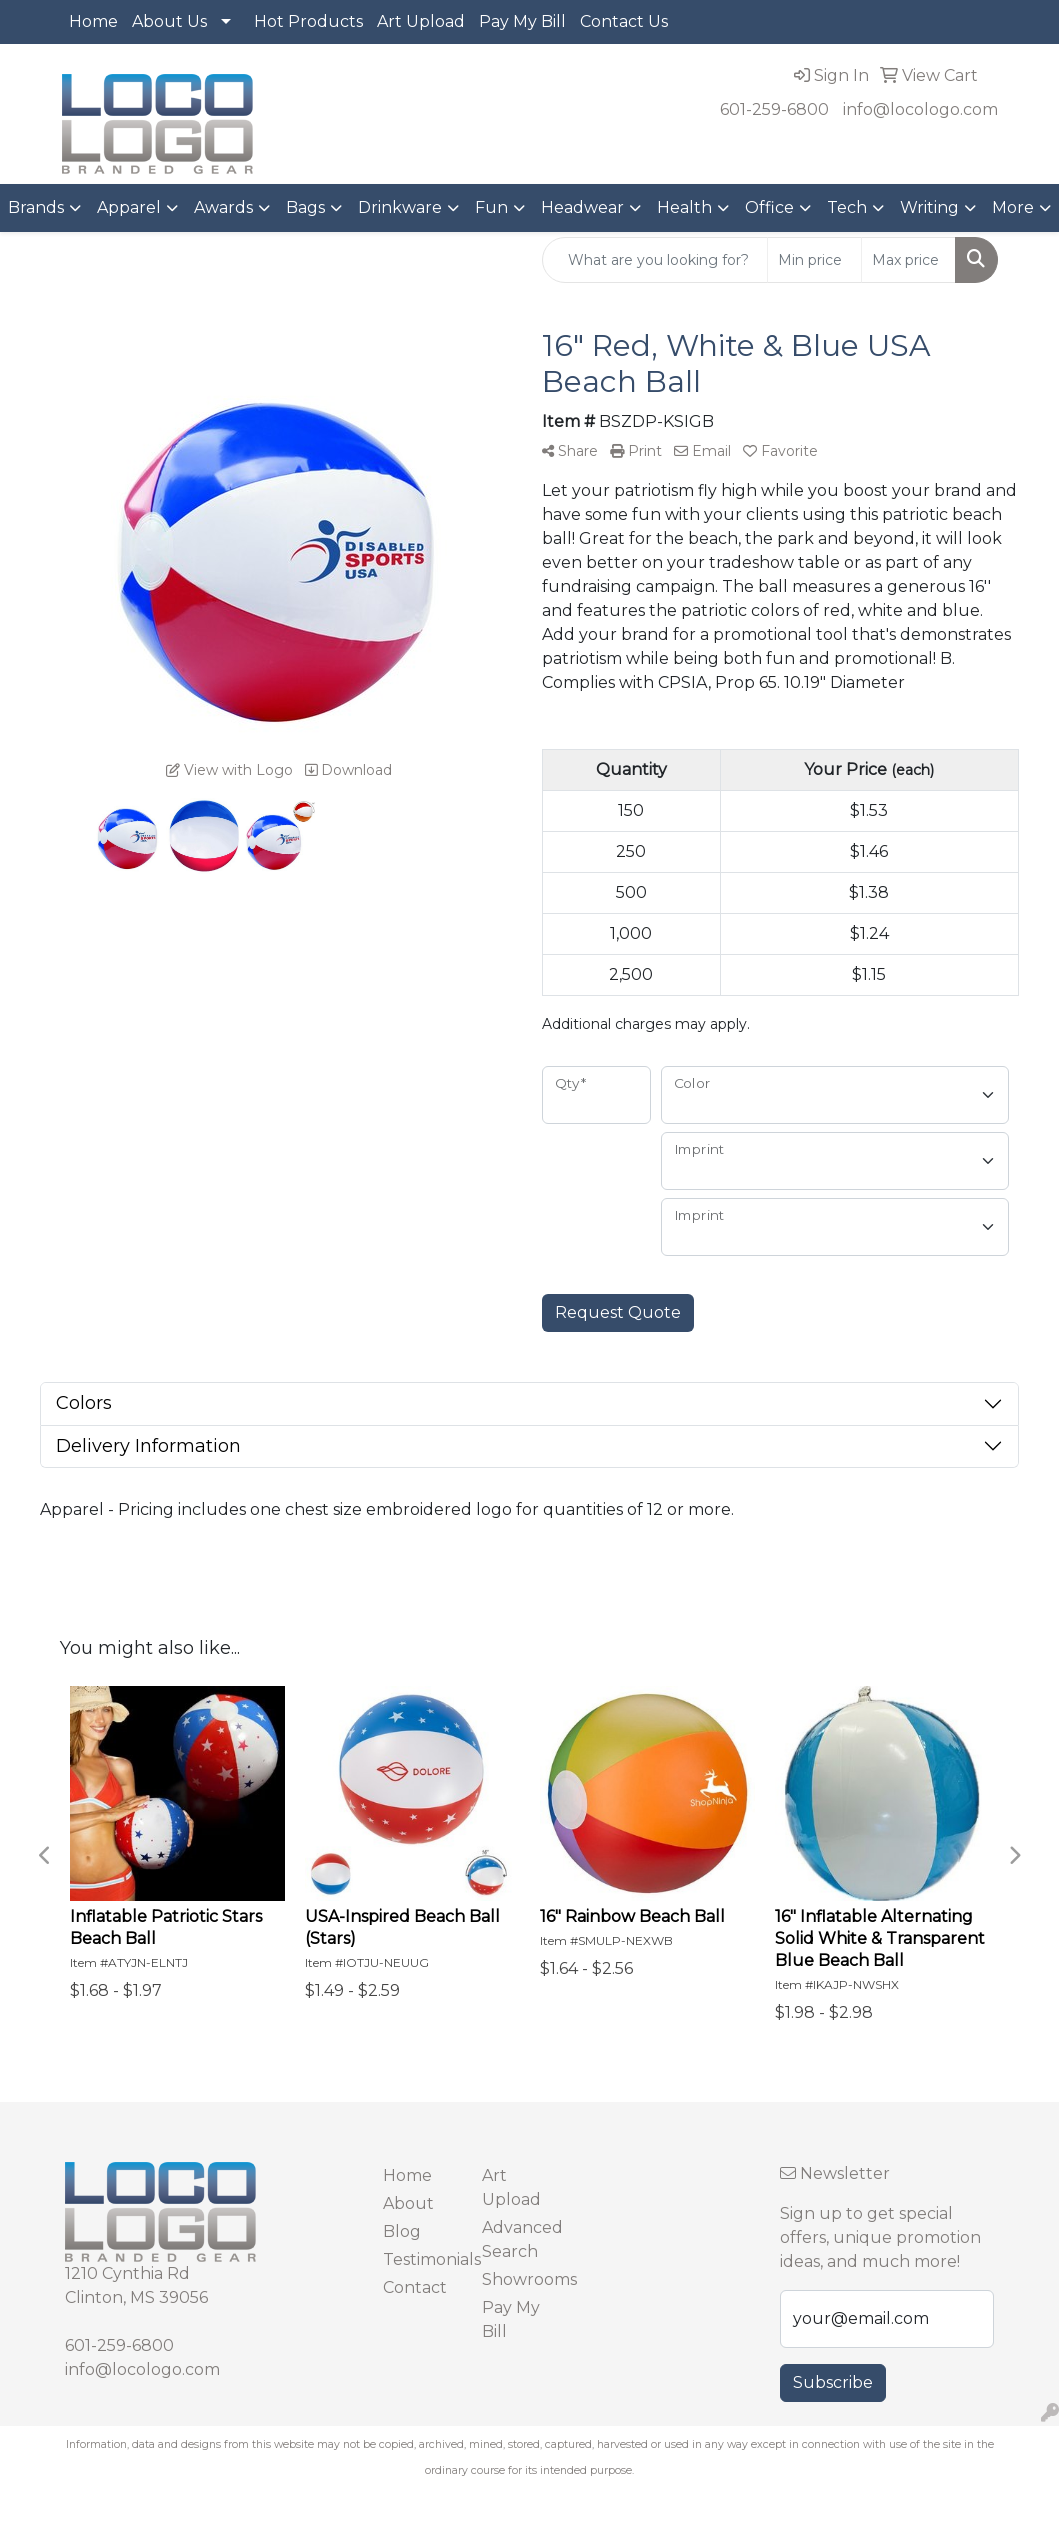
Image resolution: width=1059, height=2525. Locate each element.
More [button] (1013, 207)
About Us (169, 21)
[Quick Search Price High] (908, 260)
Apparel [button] (129, 207)
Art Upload (421, 21)
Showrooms (519, 2279)
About (408, 2203)
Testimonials (420, 2259)
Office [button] (769, 207)
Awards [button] (223, 207)
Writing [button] (929, 207)
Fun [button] (491, 207)
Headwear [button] (582, 207)
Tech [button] (847, 207)
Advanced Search (519, 2239)
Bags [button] (305, 207)
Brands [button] (36, 207)
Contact (415, 2287)
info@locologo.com (920, 109)
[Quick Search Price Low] (814, 260)
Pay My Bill (522, 21)
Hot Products (308, 21)
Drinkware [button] (400, 207)
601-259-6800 (774, 109)
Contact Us (624, 21)
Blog (402, 2231)
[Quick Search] (655, 260)
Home (93, 21)
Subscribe (833, 2382)
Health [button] (684, 207)
